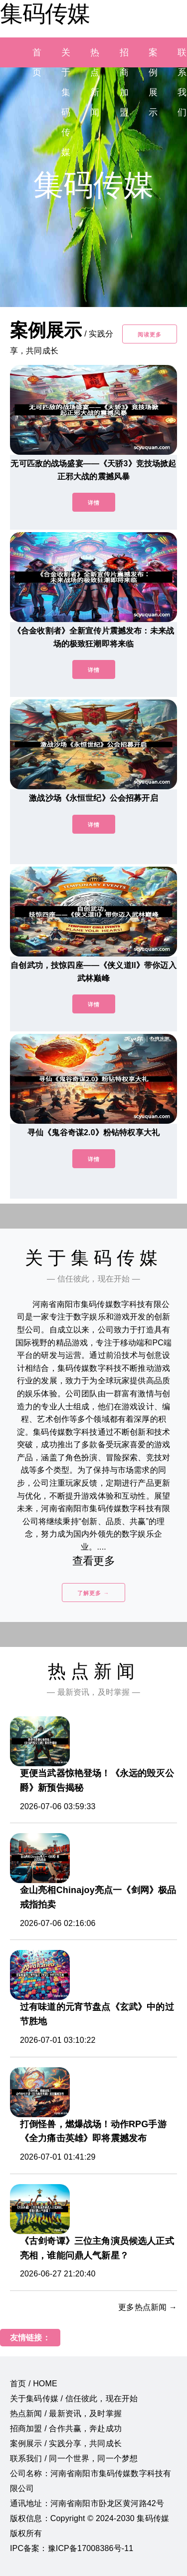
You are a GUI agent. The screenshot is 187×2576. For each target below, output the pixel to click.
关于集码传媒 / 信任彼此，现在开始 (74, 2398)
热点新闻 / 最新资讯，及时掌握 (66, 2413)
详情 (94, 503)
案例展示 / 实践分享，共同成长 (66, 2443)
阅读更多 (150, 334)
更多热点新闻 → (147, 2307)
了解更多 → (93, 1593)
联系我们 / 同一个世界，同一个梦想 (74, 2458)
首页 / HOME (33, 2383)
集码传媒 (45, 13)
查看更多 (93, 1561)
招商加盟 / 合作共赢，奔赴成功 (66, 2428)
